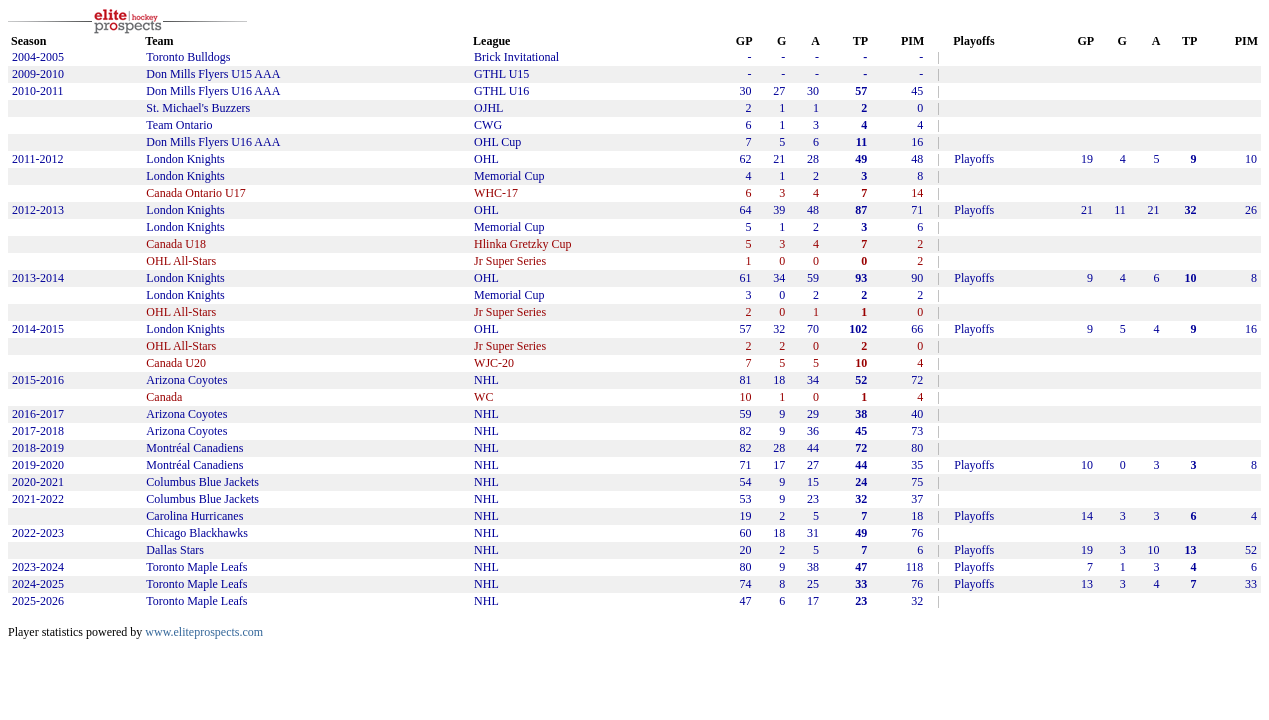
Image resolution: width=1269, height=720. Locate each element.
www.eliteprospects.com (204, 632)
